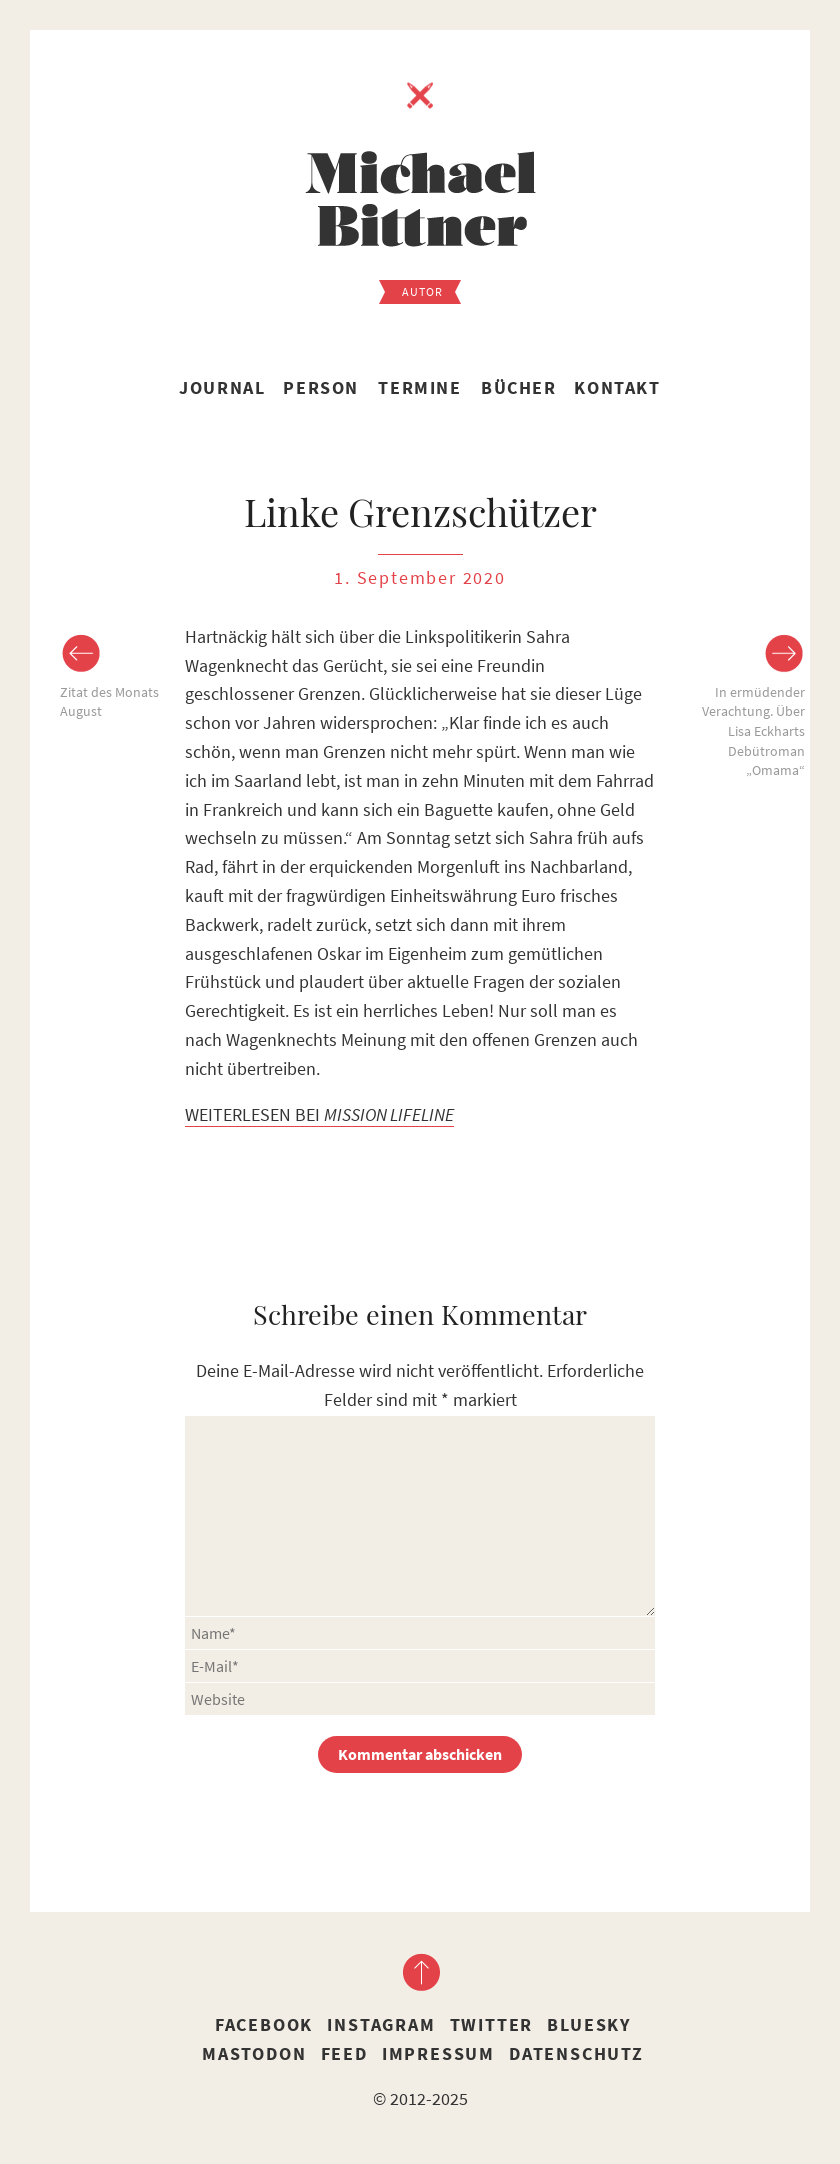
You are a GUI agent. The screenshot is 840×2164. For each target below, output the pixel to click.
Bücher (519, 387)
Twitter (492, 2024)
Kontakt (617, 387)
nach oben (420, 1972)
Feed (344, 2053)
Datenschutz (576, 2053)
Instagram (381, 2024)
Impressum (438, 2053)
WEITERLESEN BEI (319, 1114)
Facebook (264, 2024)
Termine (419, 387)
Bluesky (589, 2024)
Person (321, 387)
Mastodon (254, 2053)
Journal (222, 387)
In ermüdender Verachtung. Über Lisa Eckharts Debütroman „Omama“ (753, 731)
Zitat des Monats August (109, 702)
